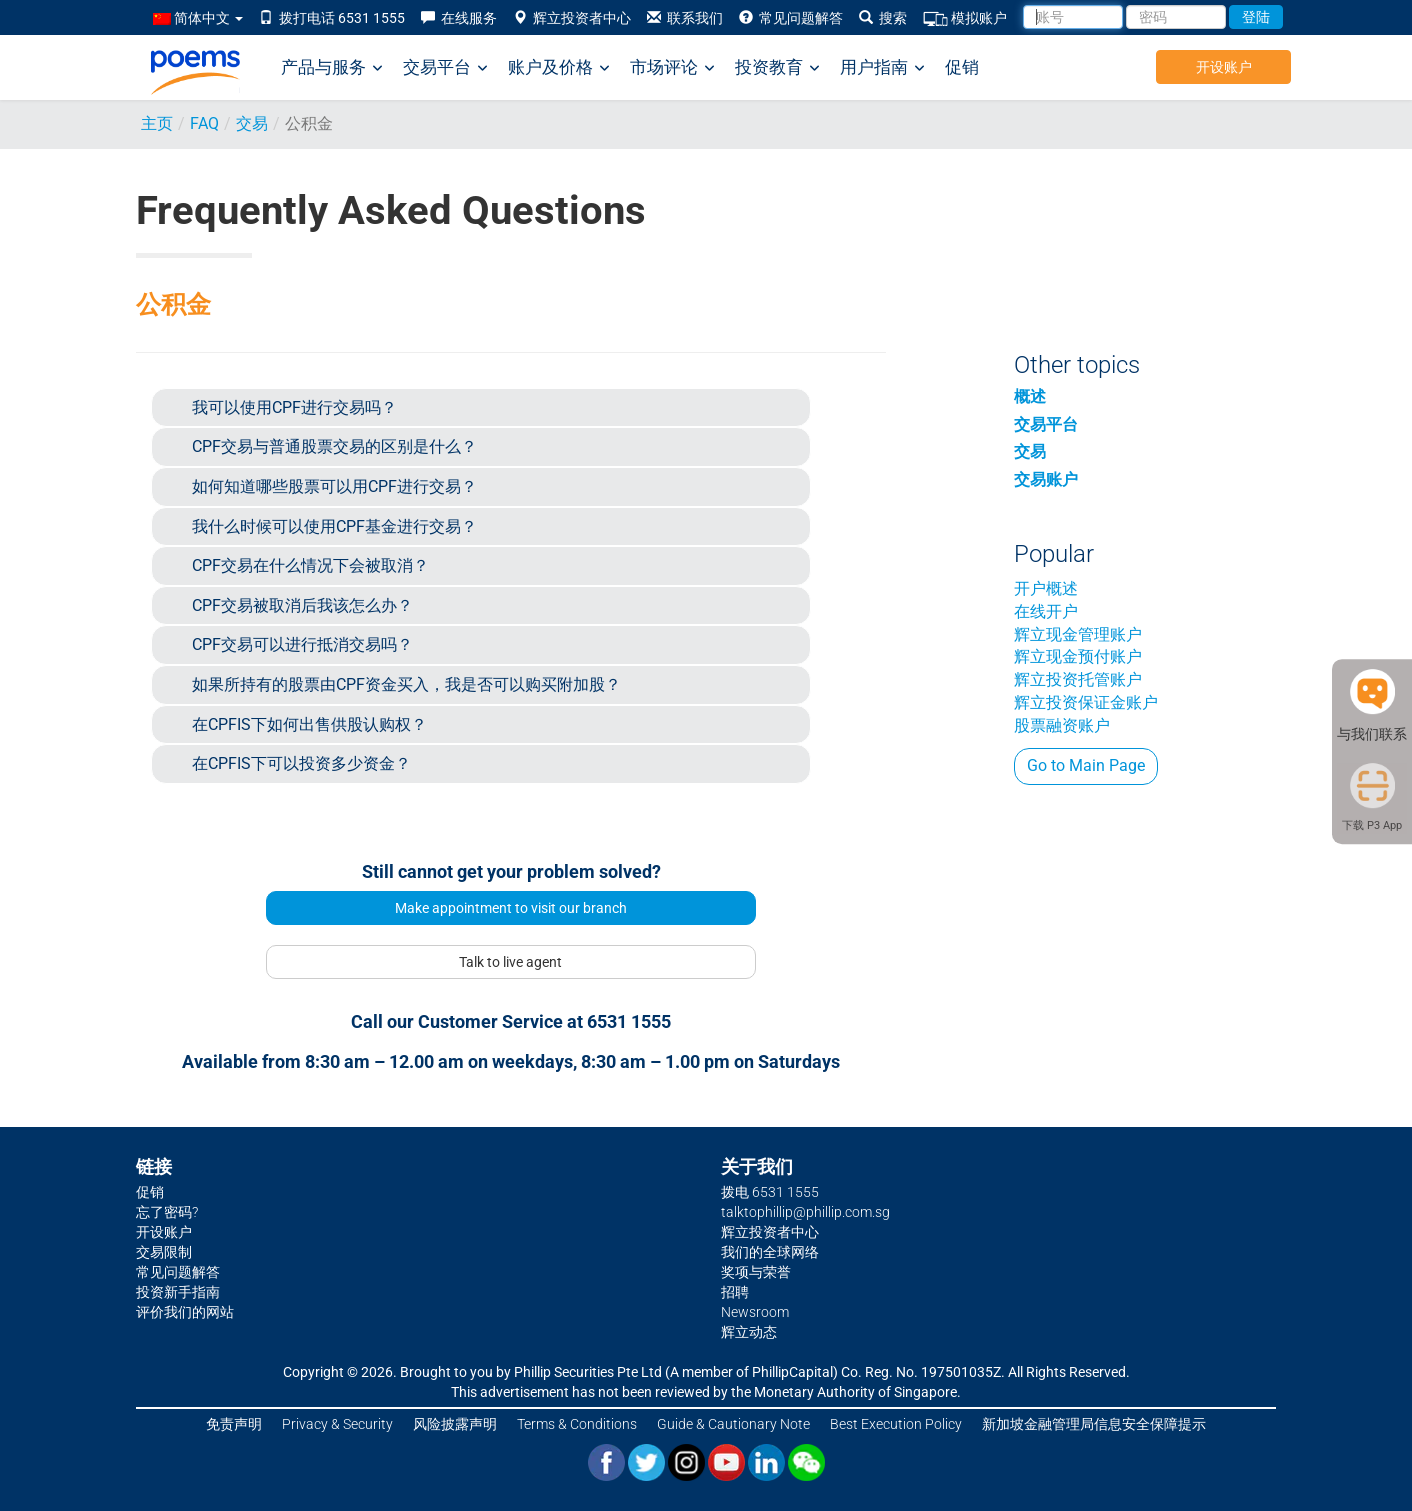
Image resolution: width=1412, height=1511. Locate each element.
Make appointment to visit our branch (511, 908)
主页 (157, 123)
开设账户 (1224, 67)
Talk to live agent (510, 962)
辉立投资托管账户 (1078, 679)
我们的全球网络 (770, 1252)
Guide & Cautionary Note (733, 1424)
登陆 (1256, 17)
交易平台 (445, 67)
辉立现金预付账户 (1078, 656)
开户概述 (1046, 588)
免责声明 (234, 1424)
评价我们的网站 (185, 1312)
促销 (962, 67)
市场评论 (672, 67)
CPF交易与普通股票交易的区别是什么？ (334, 446)
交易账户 (1046, 479)
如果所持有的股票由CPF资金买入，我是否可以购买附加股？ (406, 684)
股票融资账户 (1062, 725)
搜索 (883, 18)
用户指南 (882, 67)
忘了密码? (167, 1212)
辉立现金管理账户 (1078, 634)
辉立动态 (749, 1332)
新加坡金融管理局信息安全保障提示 (1094, 1424)
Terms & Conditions (577, 1424)
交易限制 (164, 1252)
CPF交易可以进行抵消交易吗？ (302, 644)
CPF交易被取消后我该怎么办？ (302, 605)
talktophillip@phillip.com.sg (805, 1212)
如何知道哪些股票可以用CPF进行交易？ (334, 486)
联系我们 (685, 18)
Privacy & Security (337, 1424)
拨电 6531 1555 (770, 1192)
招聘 (735, 1292)
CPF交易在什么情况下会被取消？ (310, 565)
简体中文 (198, 18)
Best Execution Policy (896, 1424)
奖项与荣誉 (756, 1272)
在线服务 (459, 18)
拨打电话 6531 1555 (332, 18)
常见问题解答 (791, 18)
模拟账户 (965, 18)
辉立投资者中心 (572, 18)
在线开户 (1046, 611)
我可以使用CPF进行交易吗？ (294, 407)
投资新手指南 (178, 1292)
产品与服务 (332, 67)
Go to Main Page (1086, 765)
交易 (252, 123)
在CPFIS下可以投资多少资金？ (301, 763)
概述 (1030, 396)
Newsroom (755, 1312)
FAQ (204, 123)
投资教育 (777, 67)
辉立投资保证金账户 (1086, 702)
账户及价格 (559, 67)
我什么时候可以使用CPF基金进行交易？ (334, 526)
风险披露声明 (455, 1424)
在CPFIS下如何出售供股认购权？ (309, 724)
